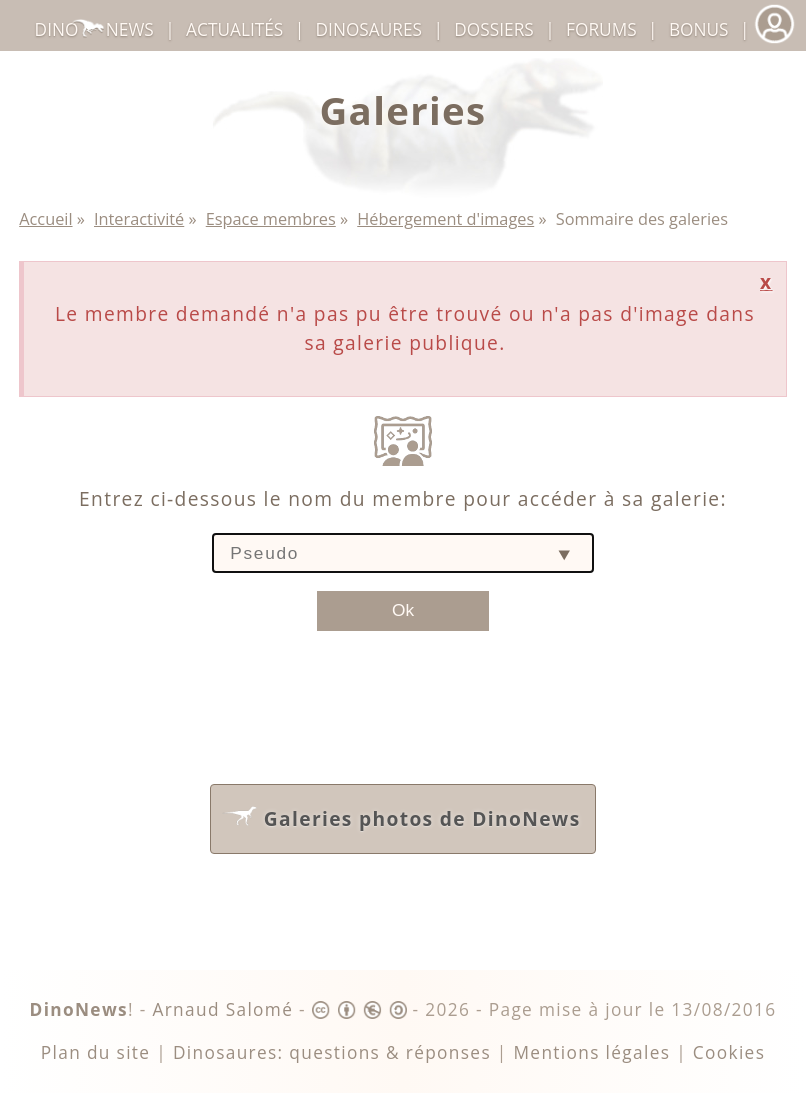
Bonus (699, 29)
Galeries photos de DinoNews (401, 814)
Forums (601, 29)
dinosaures (369, 29)
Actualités (234, 29)
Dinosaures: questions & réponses (332, 1052)
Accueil (45, 219)
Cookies (729, 1052)
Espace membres (271, 219)
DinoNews (94, 29)
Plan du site (96, 1052)
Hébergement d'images (445, 219)
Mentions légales (591, 1052)
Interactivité (139, 219)
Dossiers (493, 29)
